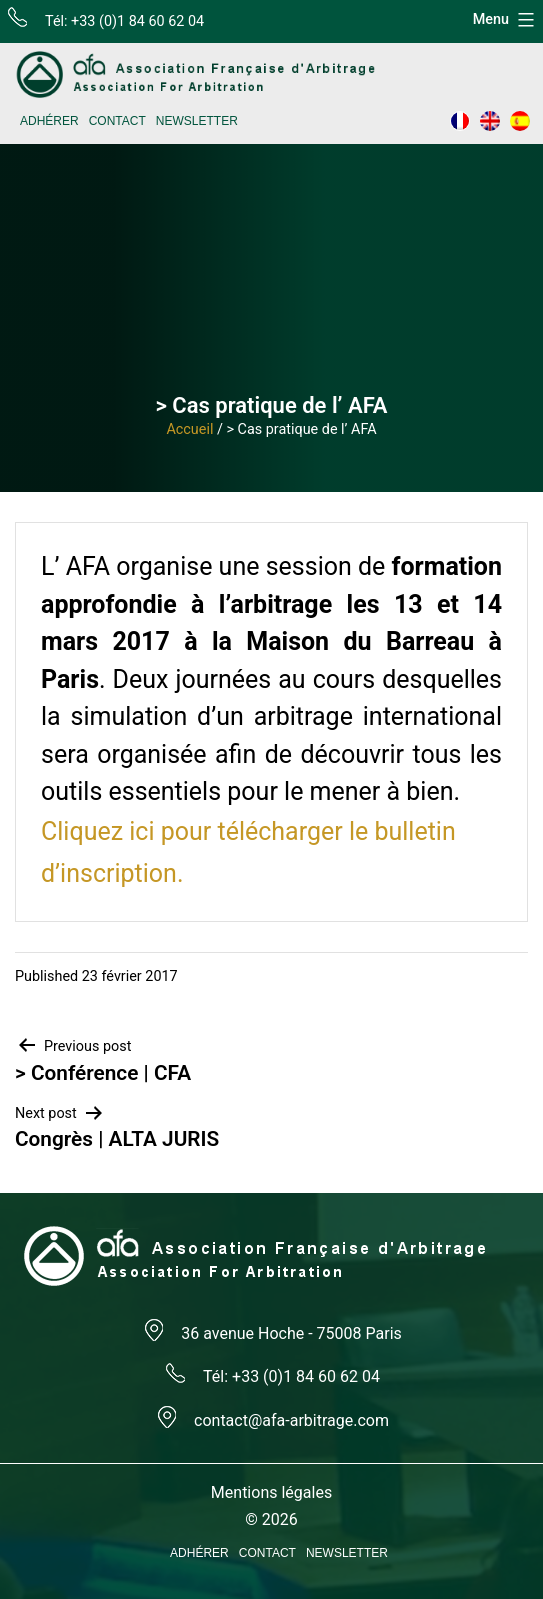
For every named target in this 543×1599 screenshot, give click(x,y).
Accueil (189, 429)
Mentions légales (271, 1492)
